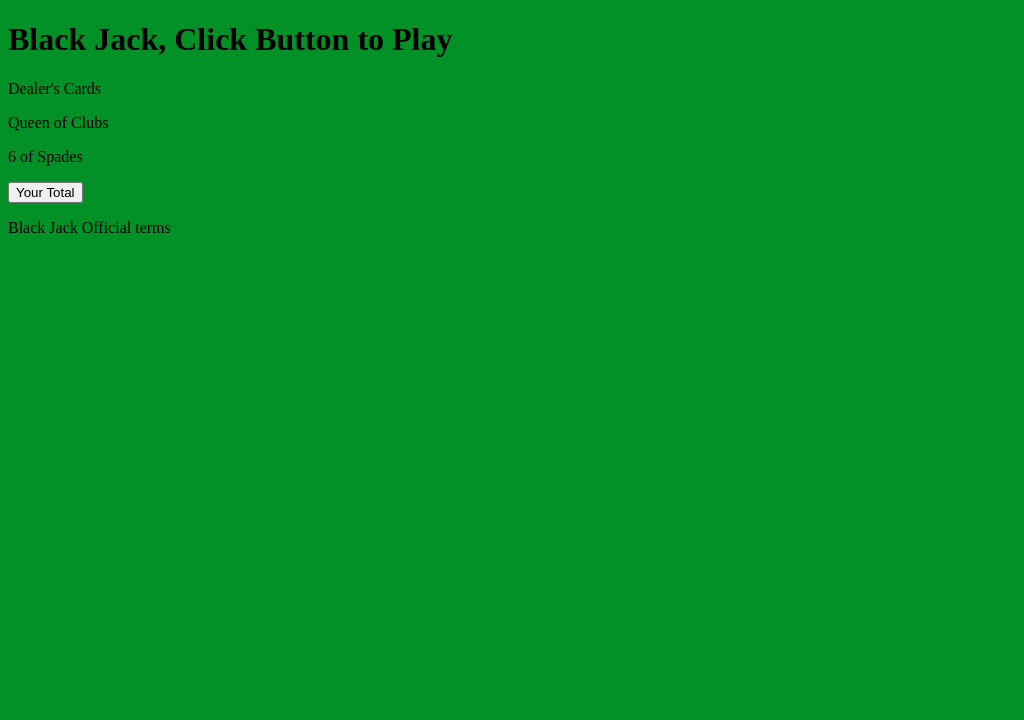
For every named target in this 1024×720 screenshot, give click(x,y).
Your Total (45, 192)
